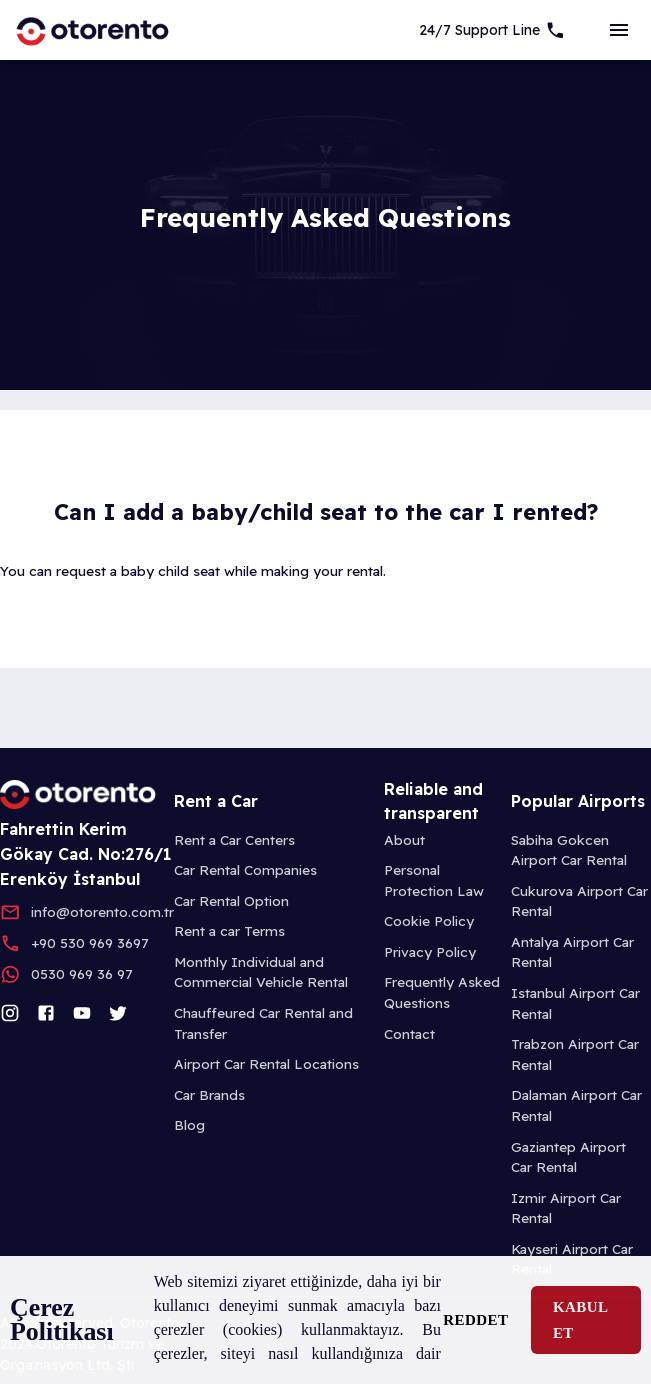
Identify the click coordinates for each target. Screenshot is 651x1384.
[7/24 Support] (492, 30)
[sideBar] (619, 30)
